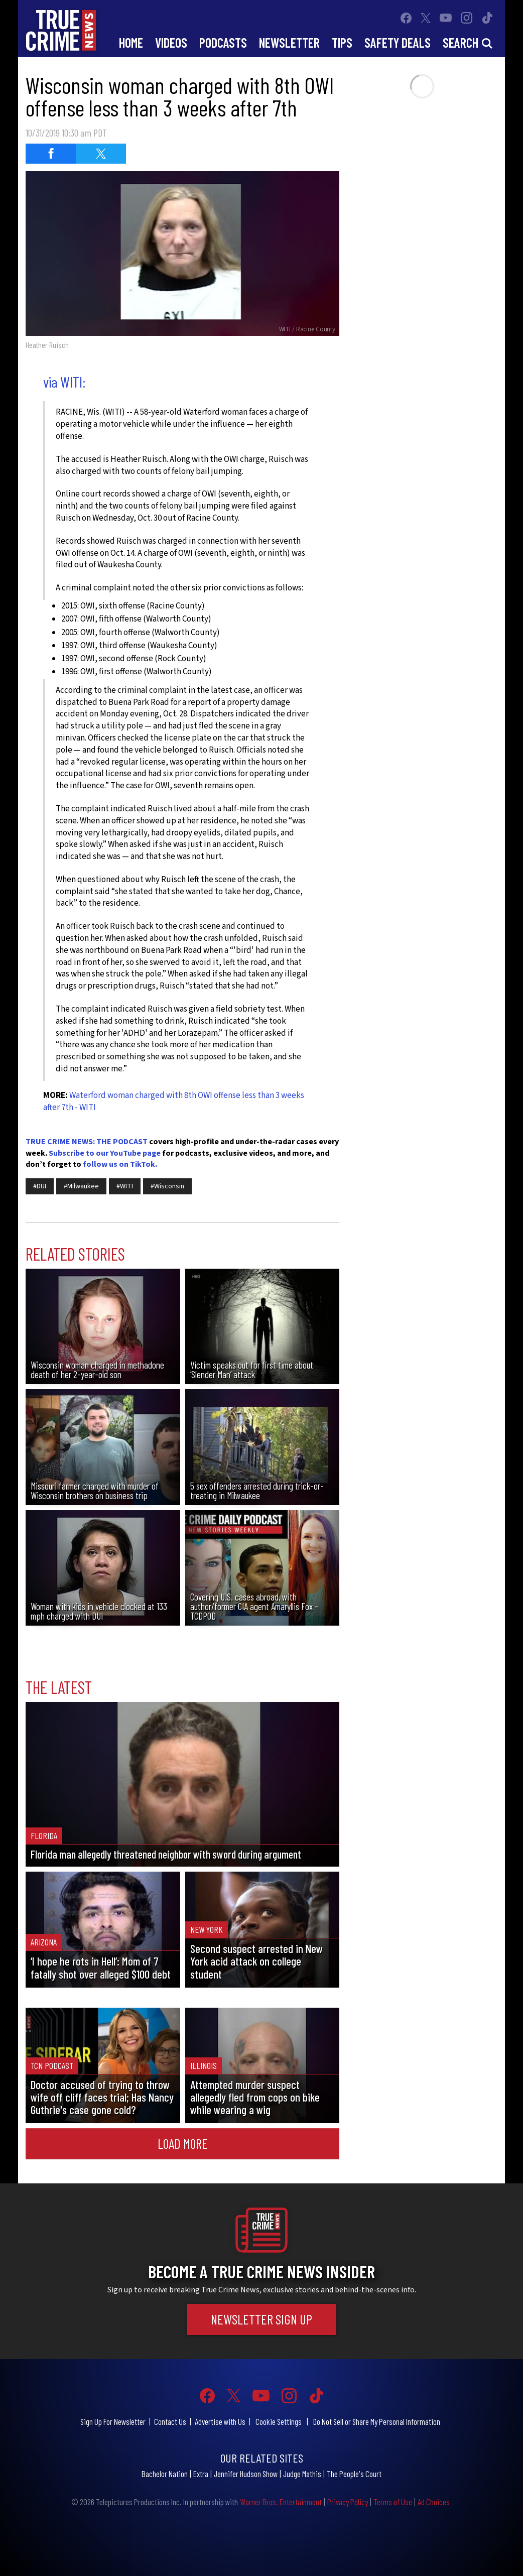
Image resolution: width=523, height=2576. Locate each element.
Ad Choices (434, 2502)
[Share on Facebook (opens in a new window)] (51, 154)
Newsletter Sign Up (261, 2319)
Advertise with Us (220, 2421)
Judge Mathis (302, 2474)
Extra (200, 2474)
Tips (342, 42)
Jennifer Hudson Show (246, 2474)
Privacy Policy (347, 2502)
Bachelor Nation (165, 2474)
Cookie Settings (278, 2421)
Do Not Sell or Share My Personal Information (376, 2421)
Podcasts (223, 42)
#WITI (124, 1186)
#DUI (39, 1186)
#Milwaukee (81, 1186)
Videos (171, 42)
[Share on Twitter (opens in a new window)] (101, 154)
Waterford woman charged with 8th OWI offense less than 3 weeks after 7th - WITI (173, 1101)
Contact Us (170, 2421)
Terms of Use (392, 2502)
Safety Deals (397, 42)
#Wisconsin (167, 1186)
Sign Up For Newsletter (113, 2421)
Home (131, 42)
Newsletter (289, 42)
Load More (183, 2143)
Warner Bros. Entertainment (281, 2502)
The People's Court (354, 2474)
